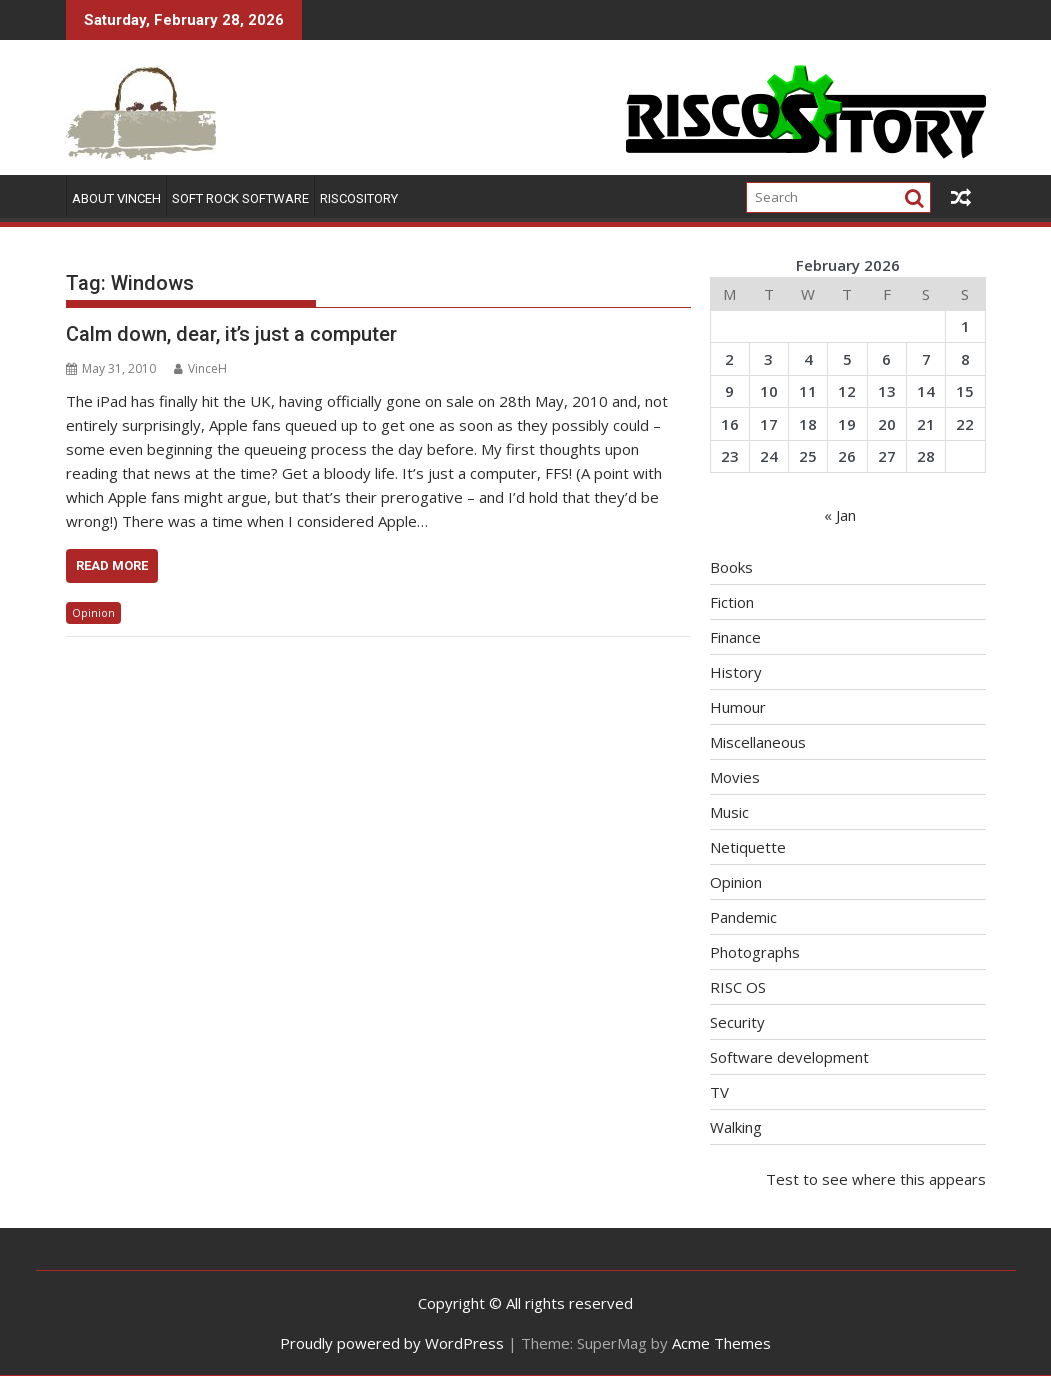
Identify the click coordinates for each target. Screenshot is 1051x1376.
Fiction (732, 602)
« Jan (840, 515)
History (736, 672)
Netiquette (748, 847)
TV (719, 1092)
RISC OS (738, 987)
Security (737, 1022)
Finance (735, 637)
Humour (738, 707)
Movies (735, 777)
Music (729, 812)
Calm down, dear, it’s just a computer (231, 334)
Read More (112, 565)
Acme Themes (721, 1343)
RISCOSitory (359, 198)
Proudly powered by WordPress (392, 1343)
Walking (736, 1127)
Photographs (755, 952)
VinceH (200, 368)
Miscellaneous (758, 742)
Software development (789, 1057)
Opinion (93, 612)
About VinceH (116, 198)
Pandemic (743, 917)
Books (731, 567)
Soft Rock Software (240, 198)
